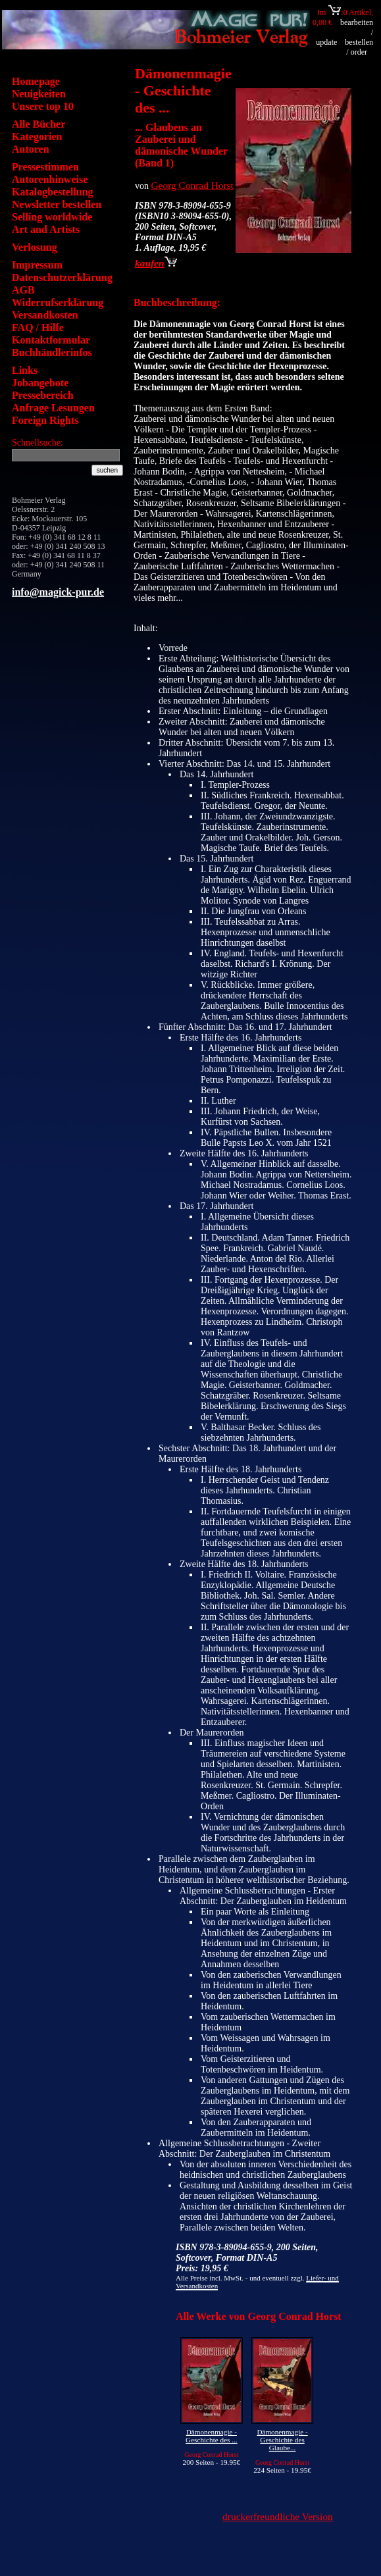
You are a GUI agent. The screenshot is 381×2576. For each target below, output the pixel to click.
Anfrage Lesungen (53, 407)
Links (25, 370)
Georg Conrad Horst (192, 185)
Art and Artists (46, 229)
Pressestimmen (45, 166)
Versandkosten (45, 315)
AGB (23, 290)
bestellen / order (359, 47)
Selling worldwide (52, 216)
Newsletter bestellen (56, 204)
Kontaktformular (51, 340)
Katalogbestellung (52, 191)
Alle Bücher (38, 124)
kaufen (156, 263)
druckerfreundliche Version (277, 2516)
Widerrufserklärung (57, 302)
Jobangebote (40, 382)
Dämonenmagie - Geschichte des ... (212, 2436)
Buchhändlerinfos (52, 352)
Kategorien (37, 136)
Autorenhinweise (50, 179)
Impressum (37, 264)
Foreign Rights (45, 420)
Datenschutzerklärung (62, 277)
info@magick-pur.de (58, 592)
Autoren (30, 149)
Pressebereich (43, 395)
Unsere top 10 (43, 106)
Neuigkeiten (39, 93)
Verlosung (34, 247)
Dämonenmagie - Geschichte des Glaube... (282, 2440)
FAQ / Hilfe (38, 327)
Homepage (36, 81)
